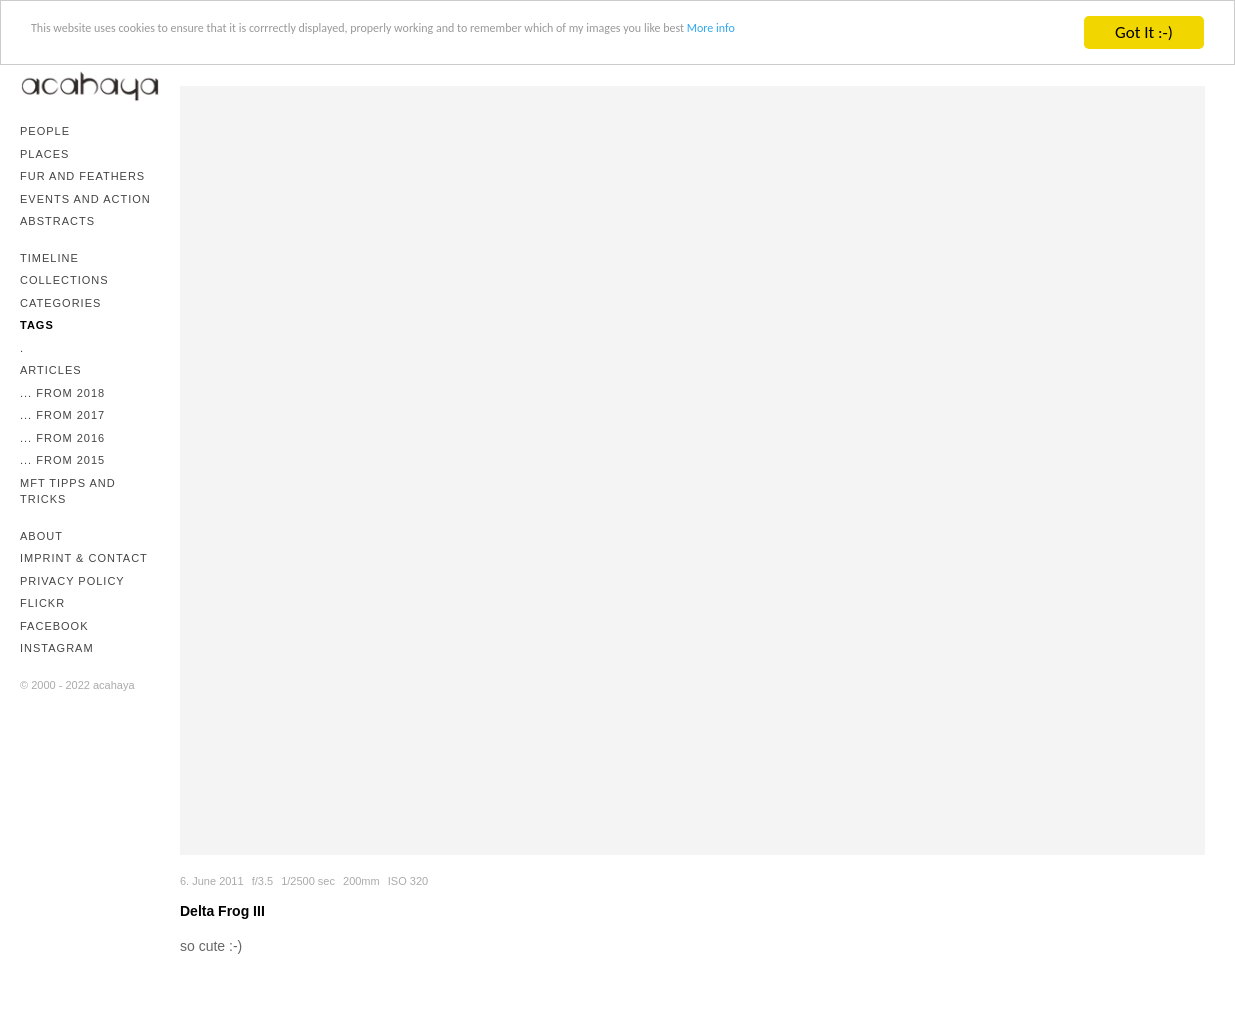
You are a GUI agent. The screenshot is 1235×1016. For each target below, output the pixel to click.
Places (44, 154)
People (45, 131)
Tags (37, 325)
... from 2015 (62, 460)
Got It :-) (1144, 32)
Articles (51, 370)
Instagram (57, 648)
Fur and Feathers (82, 176)
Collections (64, 280)
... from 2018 (62, 393)
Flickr (42, 603)
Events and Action (85, 199)
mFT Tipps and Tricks (68, 491)
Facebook (54, 626)
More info (994, 33)
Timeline (49, 258)
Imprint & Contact (84, 558)
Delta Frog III (222, 911)
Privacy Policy (72, 581)
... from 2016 (62, 438)
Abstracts (57, 221)
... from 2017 (62, 415)
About (41, 536)
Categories (60, 303)
